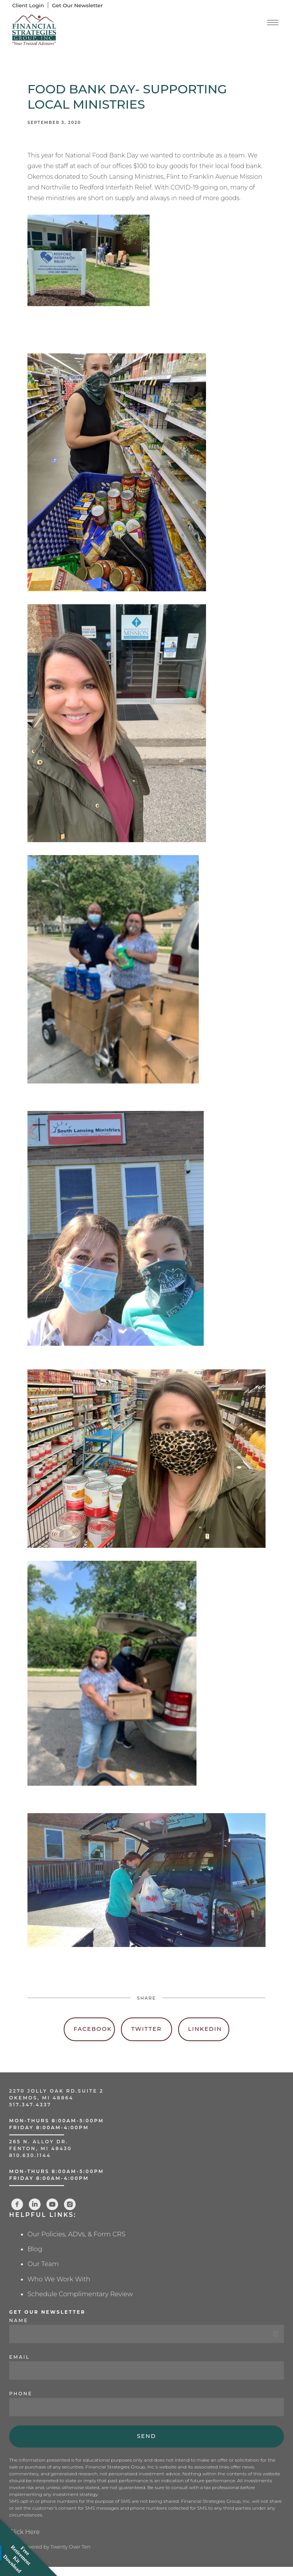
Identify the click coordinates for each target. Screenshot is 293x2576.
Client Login (28, 5)
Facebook (93, 2028)
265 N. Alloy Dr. (40, 2141)
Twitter (146, 2028)
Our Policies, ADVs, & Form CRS (76, 2234)
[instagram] (70, 2204)
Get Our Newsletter (77, 5)
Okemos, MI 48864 (41, 2098)
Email (19, 2357)
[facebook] (17, 2204)
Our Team (43, 2264)
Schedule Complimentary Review (80, 2294)
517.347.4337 (30, 2104)
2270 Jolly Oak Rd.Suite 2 (56, 2091)
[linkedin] (35, 2204)
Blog (34, 2249)
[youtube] (52, 2204)
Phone (20, 2393)
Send (146, 2436)
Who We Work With (58, 2279)
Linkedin (205, 2028)
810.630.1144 (30, 2155)
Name (18, 2320)
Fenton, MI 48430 (40, 2148)
